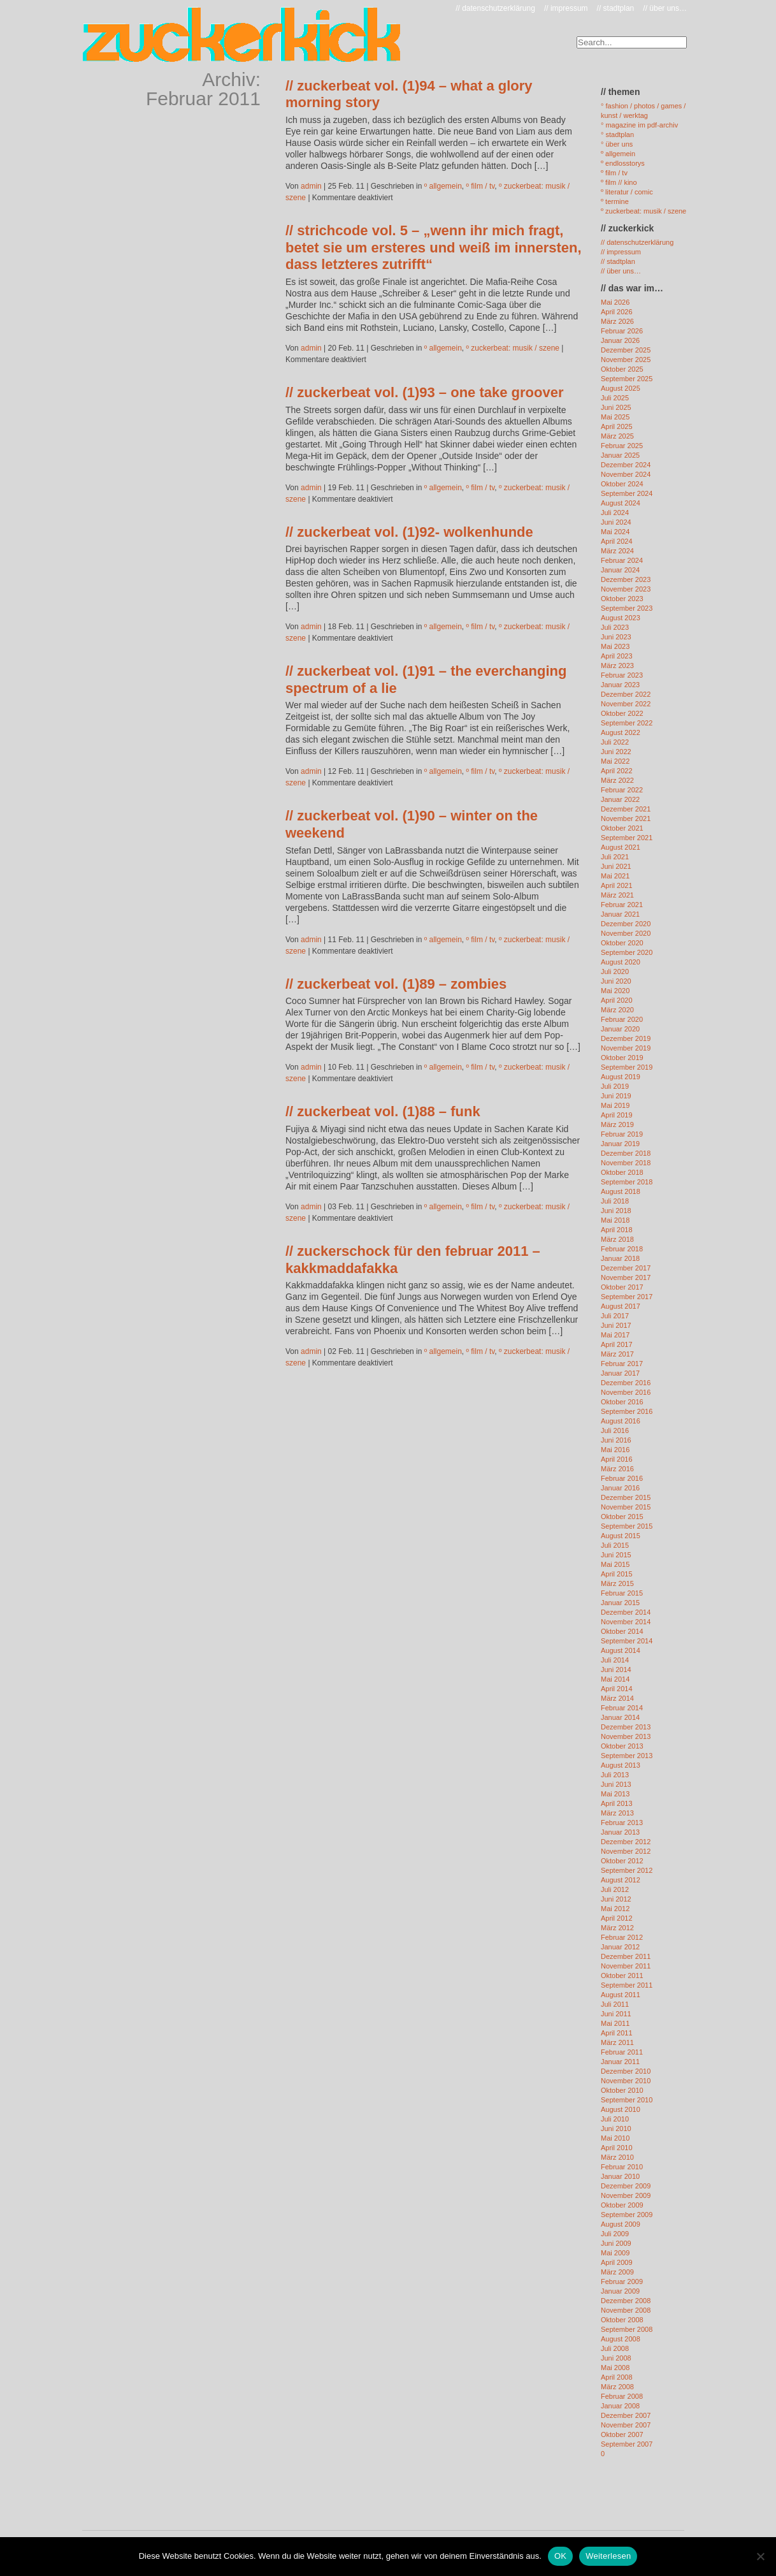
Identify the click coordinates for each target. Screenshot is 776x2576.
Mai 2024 (615, 531)
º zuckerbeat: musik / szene (512, 348)
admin (311, 186)
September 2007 (626, 2444)
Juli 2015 (615, 1545)
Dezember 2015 (625, 1497)
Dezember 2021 (625, 809)
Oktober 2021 (622, 828)
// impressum (566, 8)
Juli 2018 (615, 1201)
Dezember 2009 (625, 2186)
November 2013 (625, 1736)
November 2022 (625, 704)
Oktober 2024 (622, 484)
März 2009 (617, 2272)
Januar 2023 (620, 684)
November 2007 (625, 2425)
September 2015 (626, 1526)
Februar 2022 (622, 790)
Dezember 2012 (625, 1841)
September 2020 (626, 952)
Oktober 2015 (622, 1516)
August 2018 (620, 1191)
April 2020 (617, 1000)
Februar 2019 (622, 1134)
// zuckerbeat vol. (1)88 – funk (382, 1111)
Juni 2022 (616, 751)
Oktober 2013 (622, 1746)
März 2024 (617, 551)
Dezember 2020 (625, 924)
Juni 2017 (616, 1325)
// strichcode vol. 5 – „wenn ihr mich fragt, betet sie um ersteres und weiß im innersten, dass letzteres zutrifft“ (433, 247)
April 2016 (617, 1459)
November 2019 (625, 1048)
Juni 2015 (616, 1555)
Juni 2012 (616, 1899)
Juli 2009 (615, 2234)
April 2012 (617, 1918)
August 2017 (620, 1306)
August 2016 (620, 1421)
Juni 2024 (616, 522)
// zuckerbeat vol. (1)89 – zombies (396, 984)
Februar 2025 (622, 445)
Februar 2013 (622, 1822)
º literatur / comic (627, 192)
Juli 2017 (615, 1316)
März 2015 (617, 1583)
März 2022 (617, 780)
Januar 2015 (620, 1602)
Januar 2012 (620, 1947)
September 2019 (626, 1067)
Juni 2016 (616, 1440)
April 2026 (617, 312)
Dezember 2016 (625, 1382)
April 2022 (617, 771)
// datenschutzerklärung (495, 8)
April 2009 (617, 2262)
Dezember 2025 (625, 350)
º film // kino (619, 182)
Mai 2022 (615, 761)
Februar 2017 (622, 1363)
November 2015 (625, 1507)
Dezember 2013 (625, 1727)
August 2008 (620, 2339)
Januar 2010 (620, 2176)
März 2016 (617, 1469)
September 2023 (626, 608)
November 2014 (625, 1622)
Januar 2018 (620, 1258)
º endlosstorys (623, 163)
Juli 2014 (615, 1660)
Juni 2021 (616, 866)
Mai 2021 (615, 876)
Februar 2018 (622, 1249)
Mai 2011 (615, 2023)
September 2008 (626, 2329)
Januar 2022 (620, 799)
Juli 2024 (615, 512)
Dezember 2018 (625, 1153)
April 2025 (617, 426)
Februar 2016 (622, 1478)
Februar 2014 (622, 1708)
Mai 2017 (615, 1335)
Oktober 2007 (622, 2434)
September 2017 (626, 1296)
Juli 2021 (615, 857)
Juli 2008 (615, 2348)
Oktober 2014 (622, 1631)
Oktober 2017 (622, 1287)
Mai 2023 (615, 646)
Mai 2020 (615, 990)
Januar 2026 (620, 340)
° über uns (617, 144)
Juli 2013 (615, 1775)
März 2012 (617, 1928)
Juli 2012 (615, 1889)
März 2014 (617, 1698)
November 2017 (625, 1277)
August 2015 (620, 1535)
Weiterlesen (608, 2556)
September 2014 (626, 1641)
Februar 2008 (622, 2396)
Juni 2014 (616, 1669)
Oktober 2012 (622, 1861)
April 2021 (617, 885)
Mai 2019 (615, 1105)
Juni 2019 (616, 1096)
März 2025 (617, 436)
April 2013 (617, 1803)
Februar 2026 (622, 331)
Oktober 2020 (622, 943)
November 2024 (625, 474)
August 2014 (620, 1650)
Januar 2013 (620, 1832)
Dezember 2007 (625, 2415)
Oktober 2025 (622, 369)
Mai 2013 (615, 1794)
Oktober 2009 (622, 2205)
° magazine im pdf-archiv (639, 125)
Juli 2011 (615, 2004)
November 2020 (625, 933)
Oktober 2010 (622, 2090)
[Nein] (760, 2556)
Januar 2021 (620, 914)
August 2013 (620, 1765)
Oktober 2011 (622, 1975)
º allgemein (443, 186)
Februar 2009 (622, 2281)
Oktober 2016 (622, 1402)
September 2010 (626, 2100)
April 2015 (617, 1574)
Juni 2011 (616, 2014)
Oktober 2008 (622, 2320)
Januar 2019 (620, 1143)
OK (560, 2556)
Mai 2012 (615, 1908)
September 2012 (626, 1870)
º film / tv (480, 186)
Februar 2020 (622, 1019)
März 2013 (617, 1813)
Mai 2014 (615, 1679)
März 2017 (617, 1354)
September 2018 (626, 1182)
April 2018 (617, 1229)
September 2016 (626, 1411)
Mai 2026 (615, 302)
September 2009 (626, 2214)
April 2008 (617, 2377)
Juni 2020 (616, 981)
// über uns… (665, 8)
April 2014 (617, 1688)
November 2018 (625, 1163)
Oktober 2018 (622, 1172)
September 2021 (626, 837)
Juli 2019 (615, 1086)
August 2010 (620, 2109)
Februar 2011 (622, 2052)
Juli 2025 (615, 398)
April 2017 (617, 1344)
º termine (615, 201)
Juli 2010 (615, 2119)
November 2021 (625, 818)
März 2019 (617, 1124)
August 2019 (620, 1077)
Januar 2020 (620, 1029)
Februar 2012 (622, 1937)
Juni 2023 (616, 637)
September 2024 (626, 493)
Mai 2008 (615, 2367)
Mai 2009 (615, 2253)
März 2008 (617, 2386)
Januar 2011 (620, 2061)
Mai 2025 (615, 417)
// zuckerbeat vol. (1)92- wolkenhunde (409, 532)
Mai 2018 (615, 1220)
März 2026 (617, 321)
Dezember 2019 (625, 1038)
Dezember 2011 (625, 1956)
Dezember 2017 (625, 1268)
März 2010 (617, 2157)
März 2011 (617, 2042)
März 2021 (617, 895)
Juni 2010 (616, 2128)
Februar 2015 (622, 1593)
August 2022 (620, 732)
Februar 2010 (622, 2167)
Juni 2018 (616, 1210)
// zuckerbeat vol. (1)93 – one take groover (424, 392)
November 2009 (625, 2195)
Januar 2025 (620, 455)
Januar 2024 (620, 570)
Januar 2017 (620, 1373)
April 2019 (617, 1115)
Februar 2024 (622, 560)
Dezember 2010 (625, 2071)
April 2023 (617, 656)
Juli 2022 (615, 742)
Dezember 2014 (625, 1612)
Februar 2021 (622, 904)
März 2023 (617, 665)
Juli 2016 (615, 1430)
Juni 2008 (616, 2358)
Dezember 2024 (625, 465)
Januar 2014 (620, 1717)
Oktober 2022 (622, 713)
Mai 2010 (615, 2138)
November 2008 (625, 2310)
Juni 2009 (616, 2243)
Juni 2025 (616, 407)
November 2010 (625, 2081)
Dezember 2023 (625, 579)
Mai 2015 (615, 1564)
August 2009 (620, 2224)
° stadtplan (617, 134)
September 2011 (626, 1985)
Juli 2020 (615, 971)
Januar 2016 (620, 1488)
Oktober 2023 (622, 598)
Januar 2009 (620, 2291)
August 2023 (620, 618)
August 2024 (620, 503)
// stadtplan (616, 8)
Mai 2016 (615, 1449)
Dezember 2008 (625, 2300)
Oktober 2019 (622, 1057)
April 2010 (617, 2147)
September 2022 (626, 723)
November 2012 (625, 1851)
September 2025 (626, 378)
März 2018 (617, 1239)
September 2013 (626, 1755)
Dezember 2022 (625, 694)
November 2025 (625, 359)
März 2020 (617, 1010)
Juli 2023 (615, 627)
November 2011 (625, 1966)
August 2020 (620, 962)
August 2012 (620, 1880)
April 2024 (617, 541)
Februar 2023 (622, 675)
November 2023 (625, 589)
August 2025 (620, 388)
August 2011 (620, 1994)
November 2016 (625, 1392)
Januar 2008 (620, 2406)
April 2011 (617, 2033)
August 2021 (620, 847)
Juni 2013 (616, 1784)
